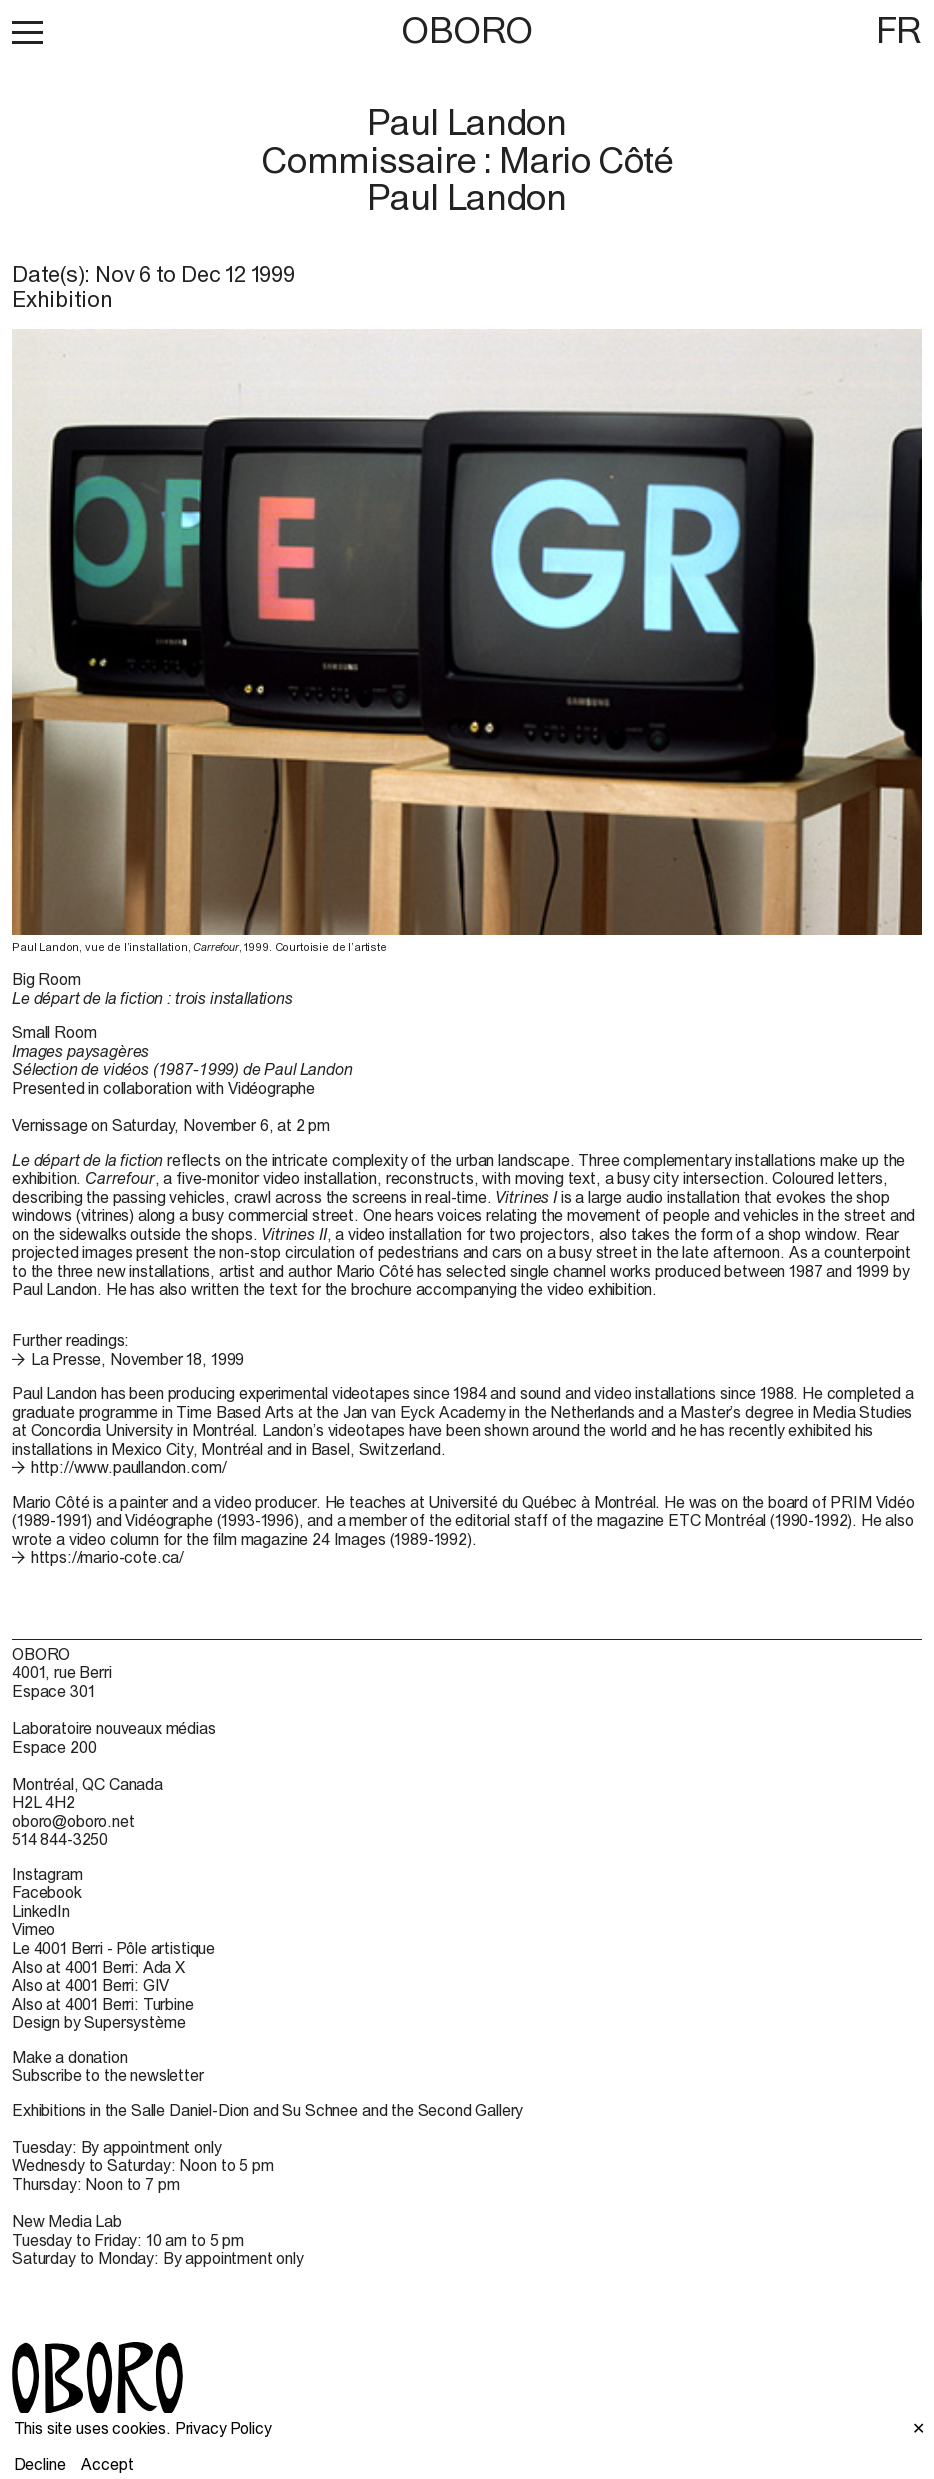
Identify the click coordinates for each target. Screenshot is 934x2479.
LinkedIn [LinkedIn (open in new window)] (41, 1911)
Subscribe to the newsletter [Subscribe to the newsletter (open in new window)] (108, 2075)
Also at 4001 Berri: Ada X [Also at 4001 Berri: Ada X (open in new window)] (98, 1967)
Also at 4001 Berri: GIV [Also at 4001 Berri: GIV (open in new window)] (90, 1985)
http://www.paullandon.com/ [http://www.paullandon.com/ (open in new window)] (129, 1467)
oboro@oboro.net (73, 1821)
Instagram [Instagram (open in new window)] (47, 1874)
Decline (40, 2464)
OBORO (467, 30)
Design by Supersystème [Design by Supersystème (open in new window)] (98, 2022)
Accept (107, 2464)
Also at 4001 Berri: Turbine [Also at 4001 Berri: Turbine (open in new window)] (103, 2004)
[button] (27, 32)
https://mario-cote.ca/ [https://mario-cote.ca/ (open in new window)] (107, 1557)
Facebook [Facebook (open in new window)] (47, 1892)
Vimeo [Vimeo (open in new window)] (33, 1929)
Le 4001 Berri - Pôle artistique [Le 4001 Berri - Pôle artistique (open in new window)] (113, 1948)
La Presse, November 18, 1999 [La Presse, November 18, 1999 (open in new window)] (138, 1359)
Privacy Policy (223, 2428)
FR (899, 30)
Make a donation (70, 2057)
